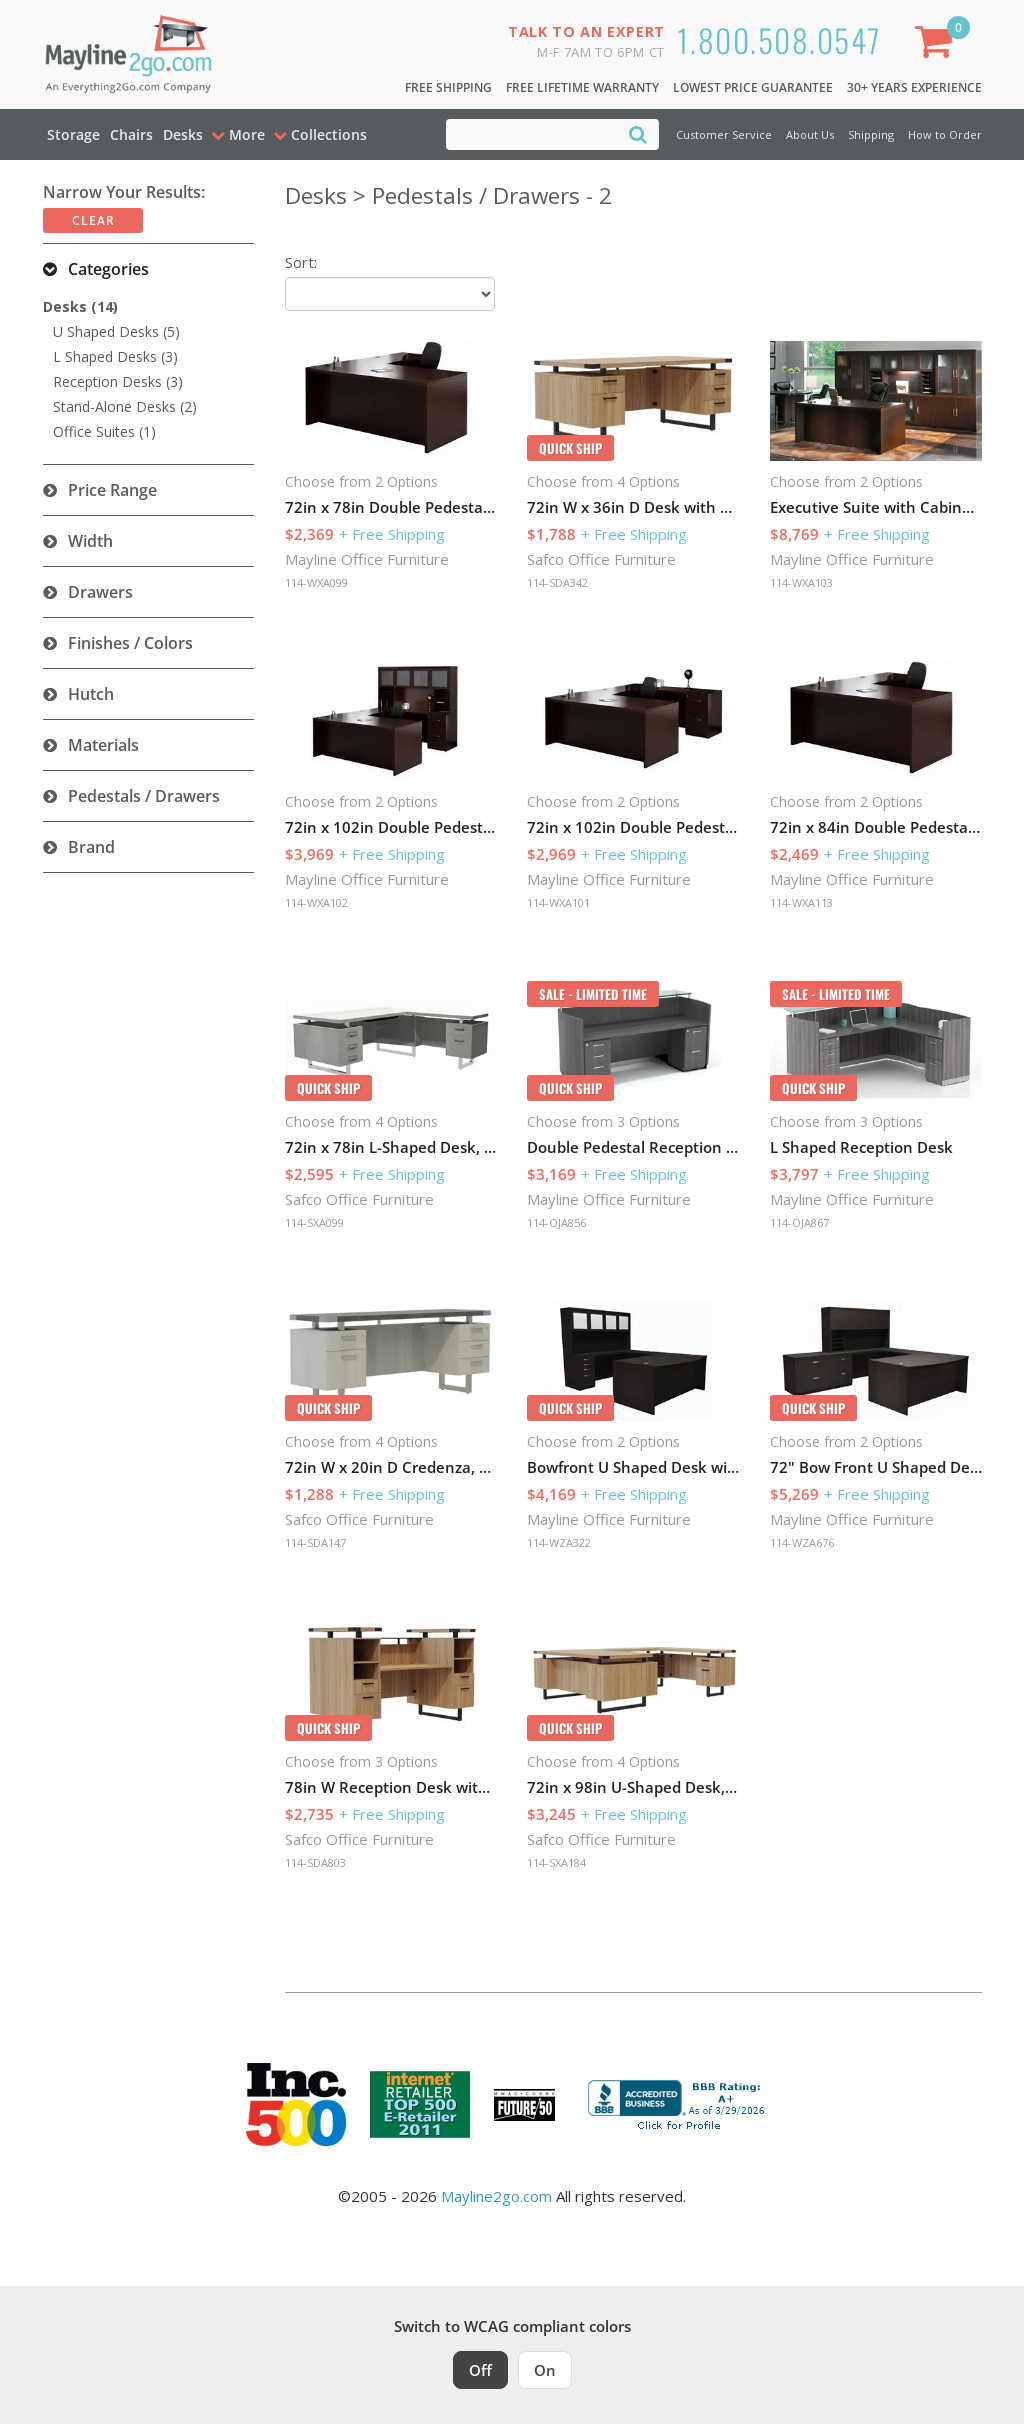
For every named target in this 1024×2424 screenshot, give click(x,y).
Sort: (301, 262)
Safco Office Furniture (601, 559)
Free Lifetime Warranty (582, 87)
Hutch (91, 694)
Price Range (112, 490)
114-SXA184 (556, 1862)
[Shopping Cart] (938, 45)
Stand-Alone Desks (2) (125, 406)
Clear (93, 220)
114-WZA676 (802, 1542)
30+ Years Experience (914, 87)
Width (90, 541)
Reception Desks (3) (118, 381)
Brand (91, 847)
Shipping (871, 134)
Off (480, 2370)
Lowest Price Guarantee (753, 87)
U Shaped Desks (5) (116, 331)
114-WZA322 (559, 1542)
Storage (73, 134)
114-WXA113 (801, 902)
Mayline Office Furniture (367, 559)
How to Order (945, 134)
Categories (108, 269)
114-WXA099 (316, 582)
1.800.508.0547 (779, 39)
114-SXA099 (314, 1222)
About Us (810, 134)
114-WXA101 (558, 902)
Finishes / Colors (130, 643)
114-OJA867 (799, 1222)
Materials (103, 745)
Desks (183, 134)
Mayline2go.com (496, 2196)
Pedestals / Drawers (144, 796)
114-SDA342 (557, 582)
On (545, 2370)
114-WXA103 (801, 582)
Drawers (100, 592)
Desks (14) (80, 306)
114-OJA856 (556, 1222)
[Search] (638, 133)
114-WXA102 (316, 902)
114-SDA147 (315, 1542)
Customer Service (724, 134)
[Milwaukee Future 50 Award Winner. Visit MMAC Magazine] (524, 2105)
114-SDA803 (315, 1862)
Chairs (131, 134)
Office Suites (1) (104, 431)
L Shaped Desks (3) (115, 356)
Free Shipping (448, 87)
